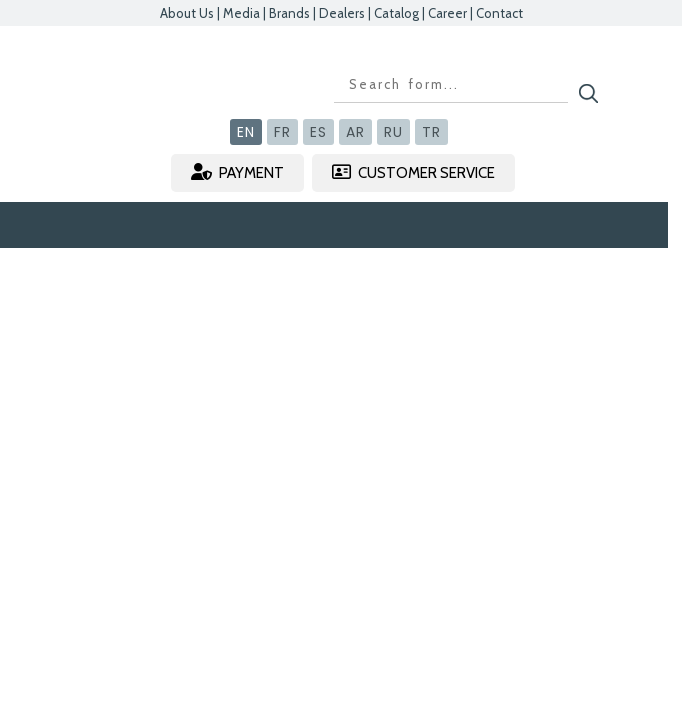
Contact (499, 13)
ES (318, 132)
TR (431, 132)
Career (447, 13)
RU (393, 132)
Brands (289, 13)
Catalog (396, 13)
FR (282, 132)
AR (355, 132)
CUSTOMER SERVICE (413, 172)
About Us (187, 13)
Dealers (342, 13)
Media (241, 13)
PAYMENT (237, 172)
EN (246, 132)
